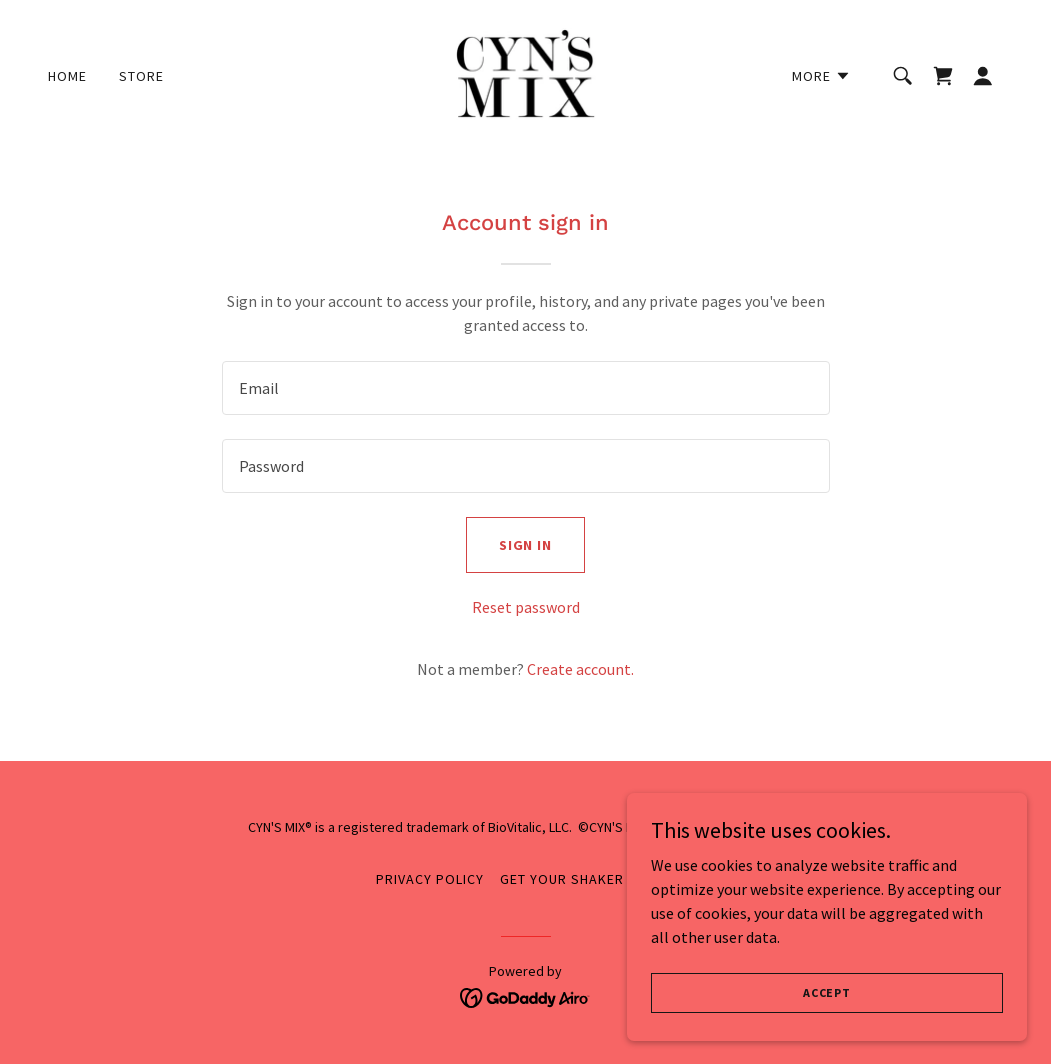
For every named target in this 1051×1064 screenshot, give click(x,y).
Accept (827, 992)
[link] (525, 74)
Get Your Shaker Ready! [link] (587, 879)
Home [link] (67, 76)
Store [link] (141, 76)
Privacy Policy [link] (430, 879)
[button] (821, 76)
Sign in (526, 545)
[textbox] (526, 388)
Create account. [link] (580, 669)
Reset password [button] (526, 607)
